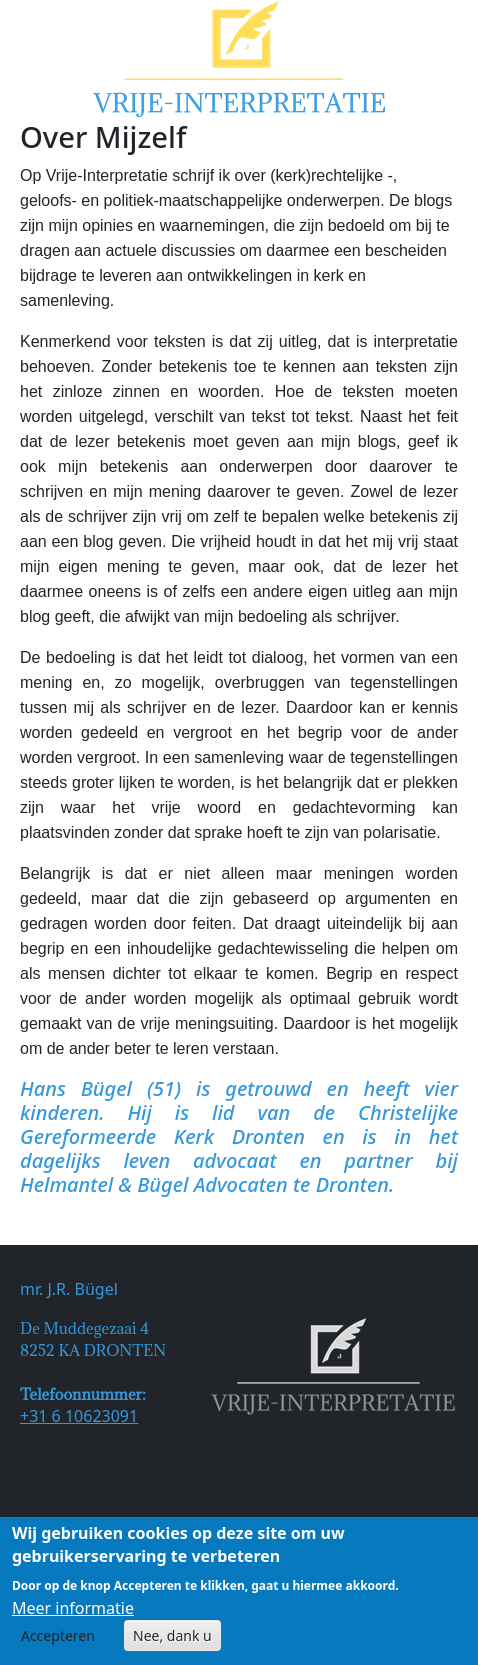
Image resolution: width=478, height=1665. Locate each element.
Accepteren (58, 1641)
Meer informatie (73, 1614)
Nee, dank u (172, 1641)
